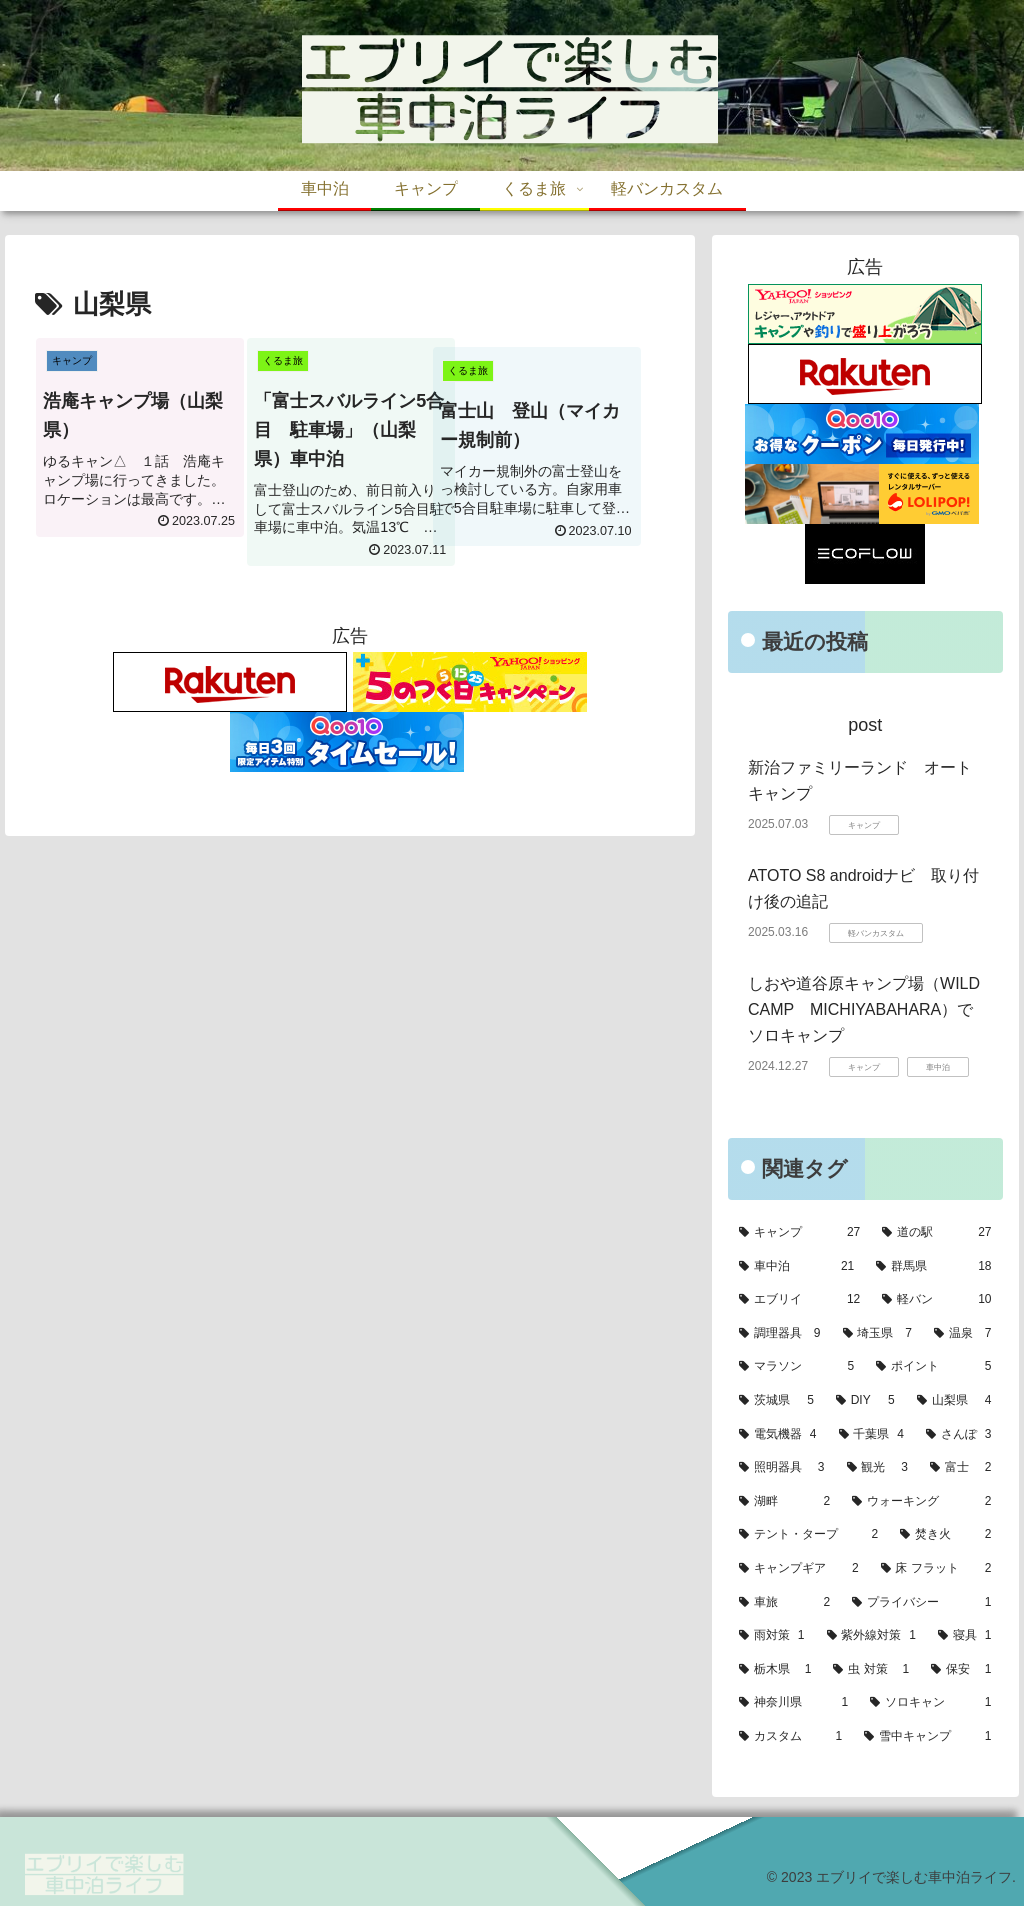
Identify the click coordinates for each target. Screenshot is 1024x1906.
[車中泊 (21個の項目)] (796, 1267)
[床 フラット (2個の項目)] (936, 1569)
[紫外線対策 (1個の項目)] (871, 1636)
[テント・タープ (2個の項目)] (808, 1535)
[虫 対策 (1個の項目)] (871, 1670)
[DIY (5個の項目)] (865, 1401)
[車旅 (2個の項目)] (784, 1603)
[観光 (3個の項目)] (877, 1468)
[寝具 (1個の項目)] (964, 1636)
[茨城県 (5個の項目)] (776, 1401)
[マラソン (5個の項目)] (796, 1367)
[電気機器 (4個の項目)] (777, 1435)
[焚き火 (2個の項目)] (945, 1535)
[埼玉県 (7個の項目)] (877, 1334)
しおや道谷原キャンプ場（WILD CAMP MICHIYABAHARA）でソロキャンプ (872, 1009)
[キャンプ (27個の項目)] (799, 1233)
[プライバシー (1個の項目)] (921, 1603)
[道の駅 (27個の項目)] (936, 1233)
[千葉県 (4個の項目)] (871, 1435)
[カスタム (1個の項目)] (790, 1737)
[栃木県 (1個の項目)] (775, 1670)
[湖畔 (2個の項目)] (784, 1502)
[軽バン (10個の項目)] (936, 1300)
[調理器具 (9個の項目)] (779, 1334)
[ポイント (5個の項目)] (933, 1367)
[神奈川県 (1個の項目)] (793, 1703)
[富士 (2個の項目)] (960, 1468)
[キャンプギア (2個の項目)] (799, 1569)
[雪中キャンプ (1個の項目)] (927, 1737)
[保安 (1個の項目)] (961, 1670)
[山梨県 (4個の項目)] (954, 1401)
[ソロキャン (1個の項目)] (930, 1703)
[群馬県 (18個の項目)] (933, 1267)
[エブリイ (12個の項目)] (799, 1300)
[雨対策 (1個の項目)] (771, 1636)
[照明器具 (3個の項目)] (781, 1468)
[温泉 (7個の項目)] (962, 1334)
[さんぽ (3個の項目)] (958, 1435)
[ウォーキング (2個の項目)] (921, 1502)
